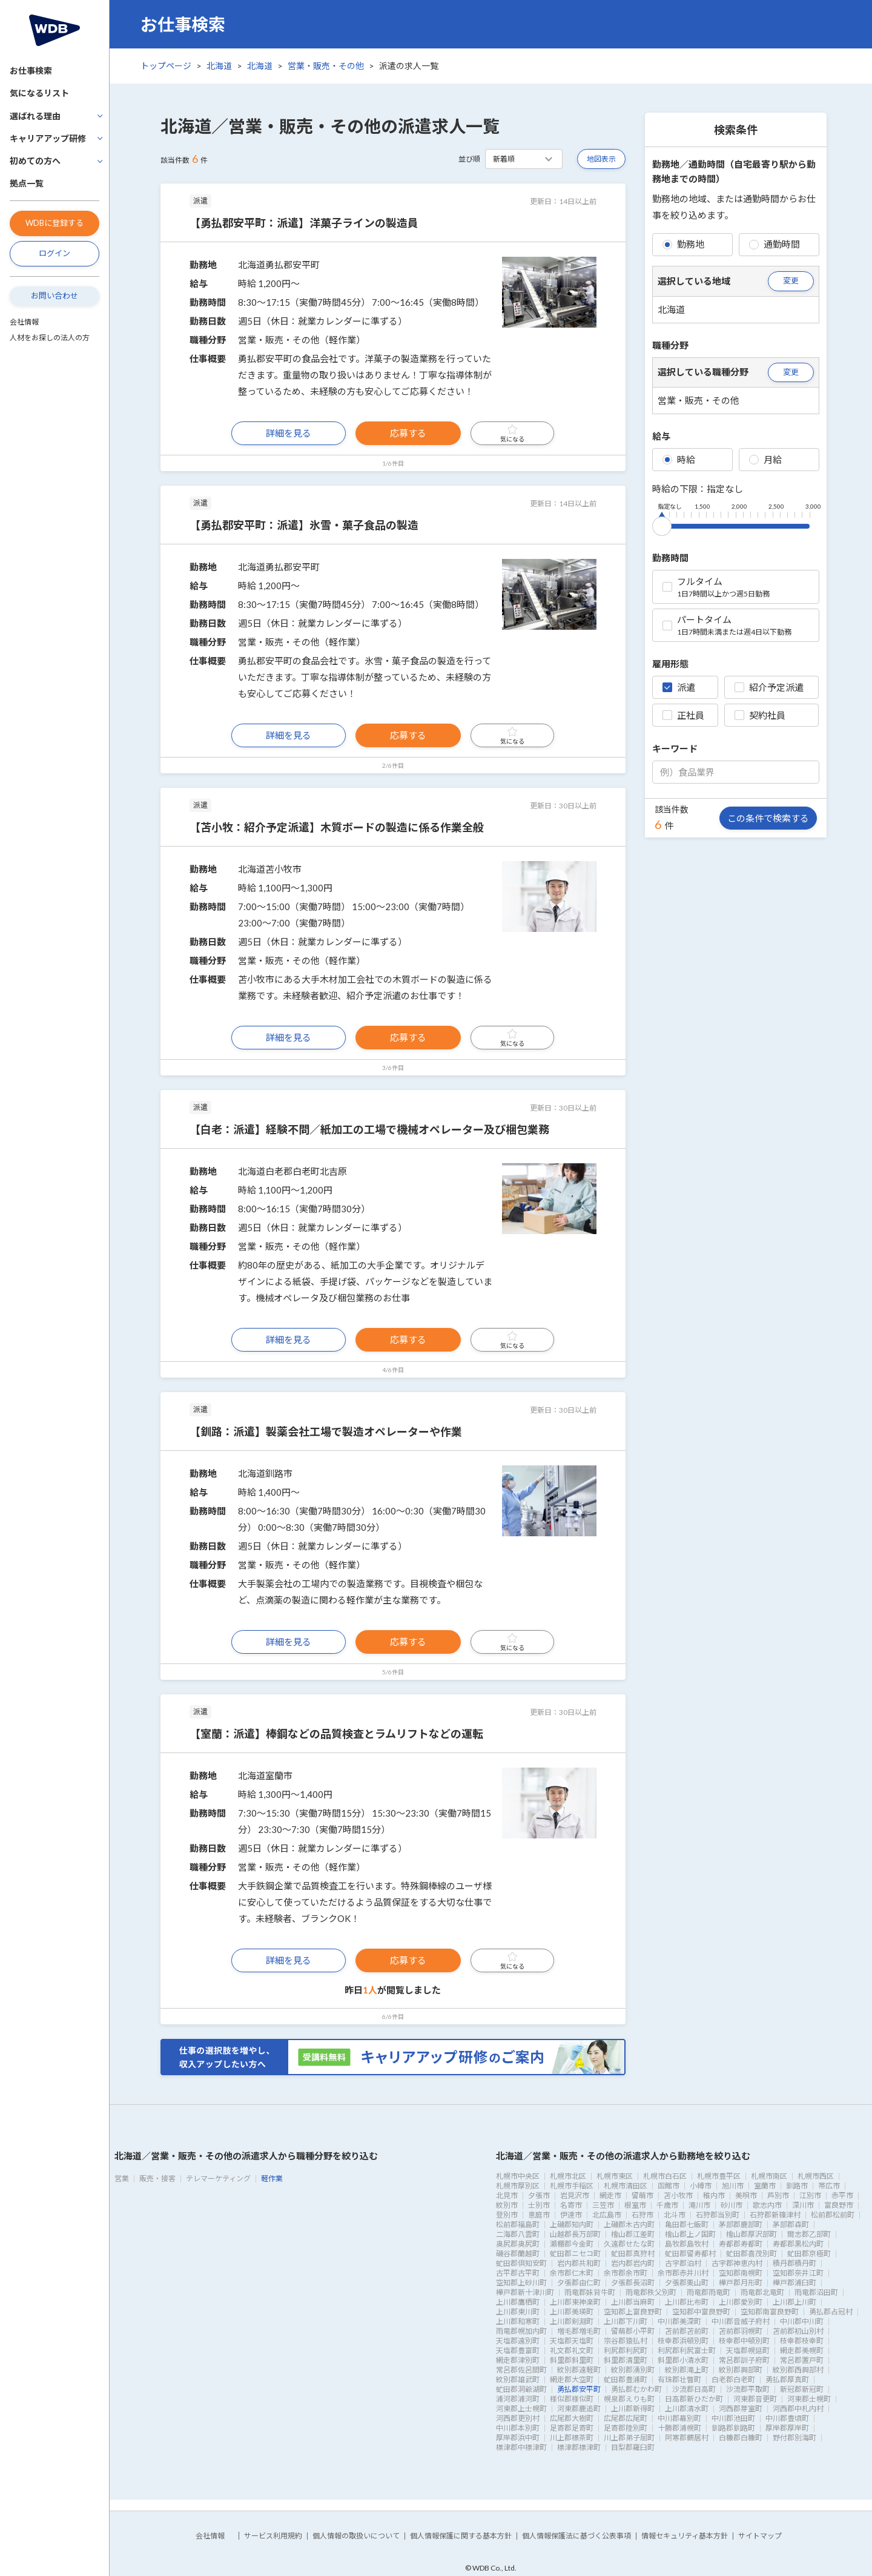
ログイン (54, 253)
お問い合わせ (54, 295)
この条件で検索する (768, 818)
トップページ (165, 66)
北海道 (219, 66)
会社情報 (24, 321)
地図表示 (601, 158)
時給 (678, 459)
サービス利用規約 (273, 2535)
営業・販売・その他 (326, 66)
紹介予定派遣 (769, 687)
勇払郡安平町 (579, 2389)
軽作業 (272, 2178)
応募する (408, 433)
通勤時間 (774, 244)
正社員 (683, 715)
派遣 (678, 687)
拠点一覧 (27, 183)
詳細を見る (288, 433)
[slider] (662, 524)
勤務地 (683, 244)
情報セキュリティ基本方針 (684, 2535)
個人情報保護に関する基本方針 (461, 2535)
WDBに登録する (54, 223)
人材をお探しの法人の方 (50, 337)
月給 (765, 459)
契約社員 (760, 715)
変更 (791, 280)
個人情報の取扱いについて (356, 2535)
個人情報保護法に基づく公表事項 (576, 2535)
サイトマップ (760, 2535)
